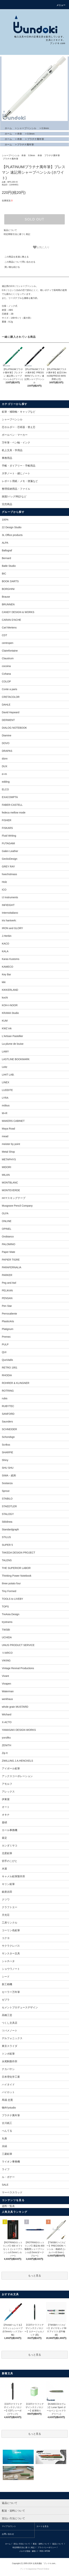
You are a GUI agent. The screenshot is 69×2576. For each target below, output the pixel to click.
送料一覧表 (8, 2206)
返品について (10, 230)
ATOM (47, 2551)
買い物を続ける (10, 267)
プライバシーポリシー (47, 2547)
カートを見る (42, 2526)
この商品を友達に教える (14, 256)
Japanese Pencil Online (38, 2569)
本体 (19, 133)
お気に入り (41, 247)
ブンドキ (24, 2569)
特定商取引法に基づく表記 (17, 234)
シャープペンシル (26, 128)
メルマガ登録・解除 (27, 2551)
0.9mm (45, 128)
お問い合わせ (8, 2534)
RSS (41, 2551)
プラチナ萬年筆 (35, 139)
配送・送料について (41, 2544)
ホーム (8, 128)
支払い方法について (21, 2544)
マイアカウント (9, 2526)
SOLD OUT (34, 219)
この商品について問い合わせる (17, 262)
